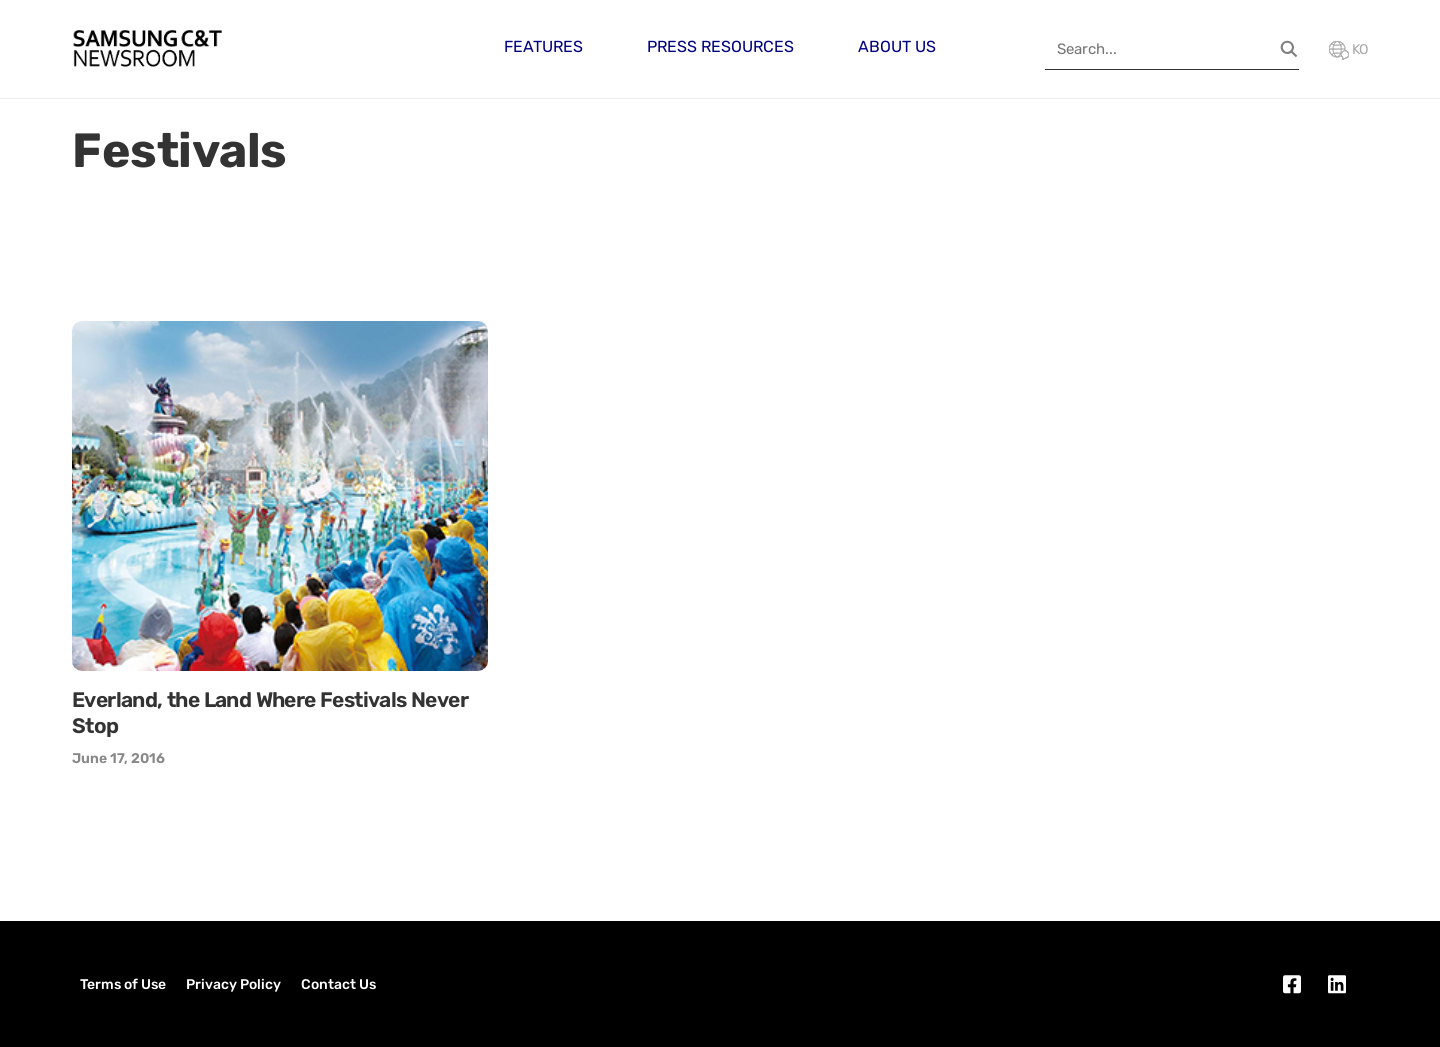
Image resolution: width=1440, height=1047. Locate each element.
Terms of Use (123, 984)
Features (543, 46)
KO (1348, 49)
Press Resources (720, 46)
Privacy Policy (233, 984)
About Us (897, 46)
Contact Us (338, 984)
